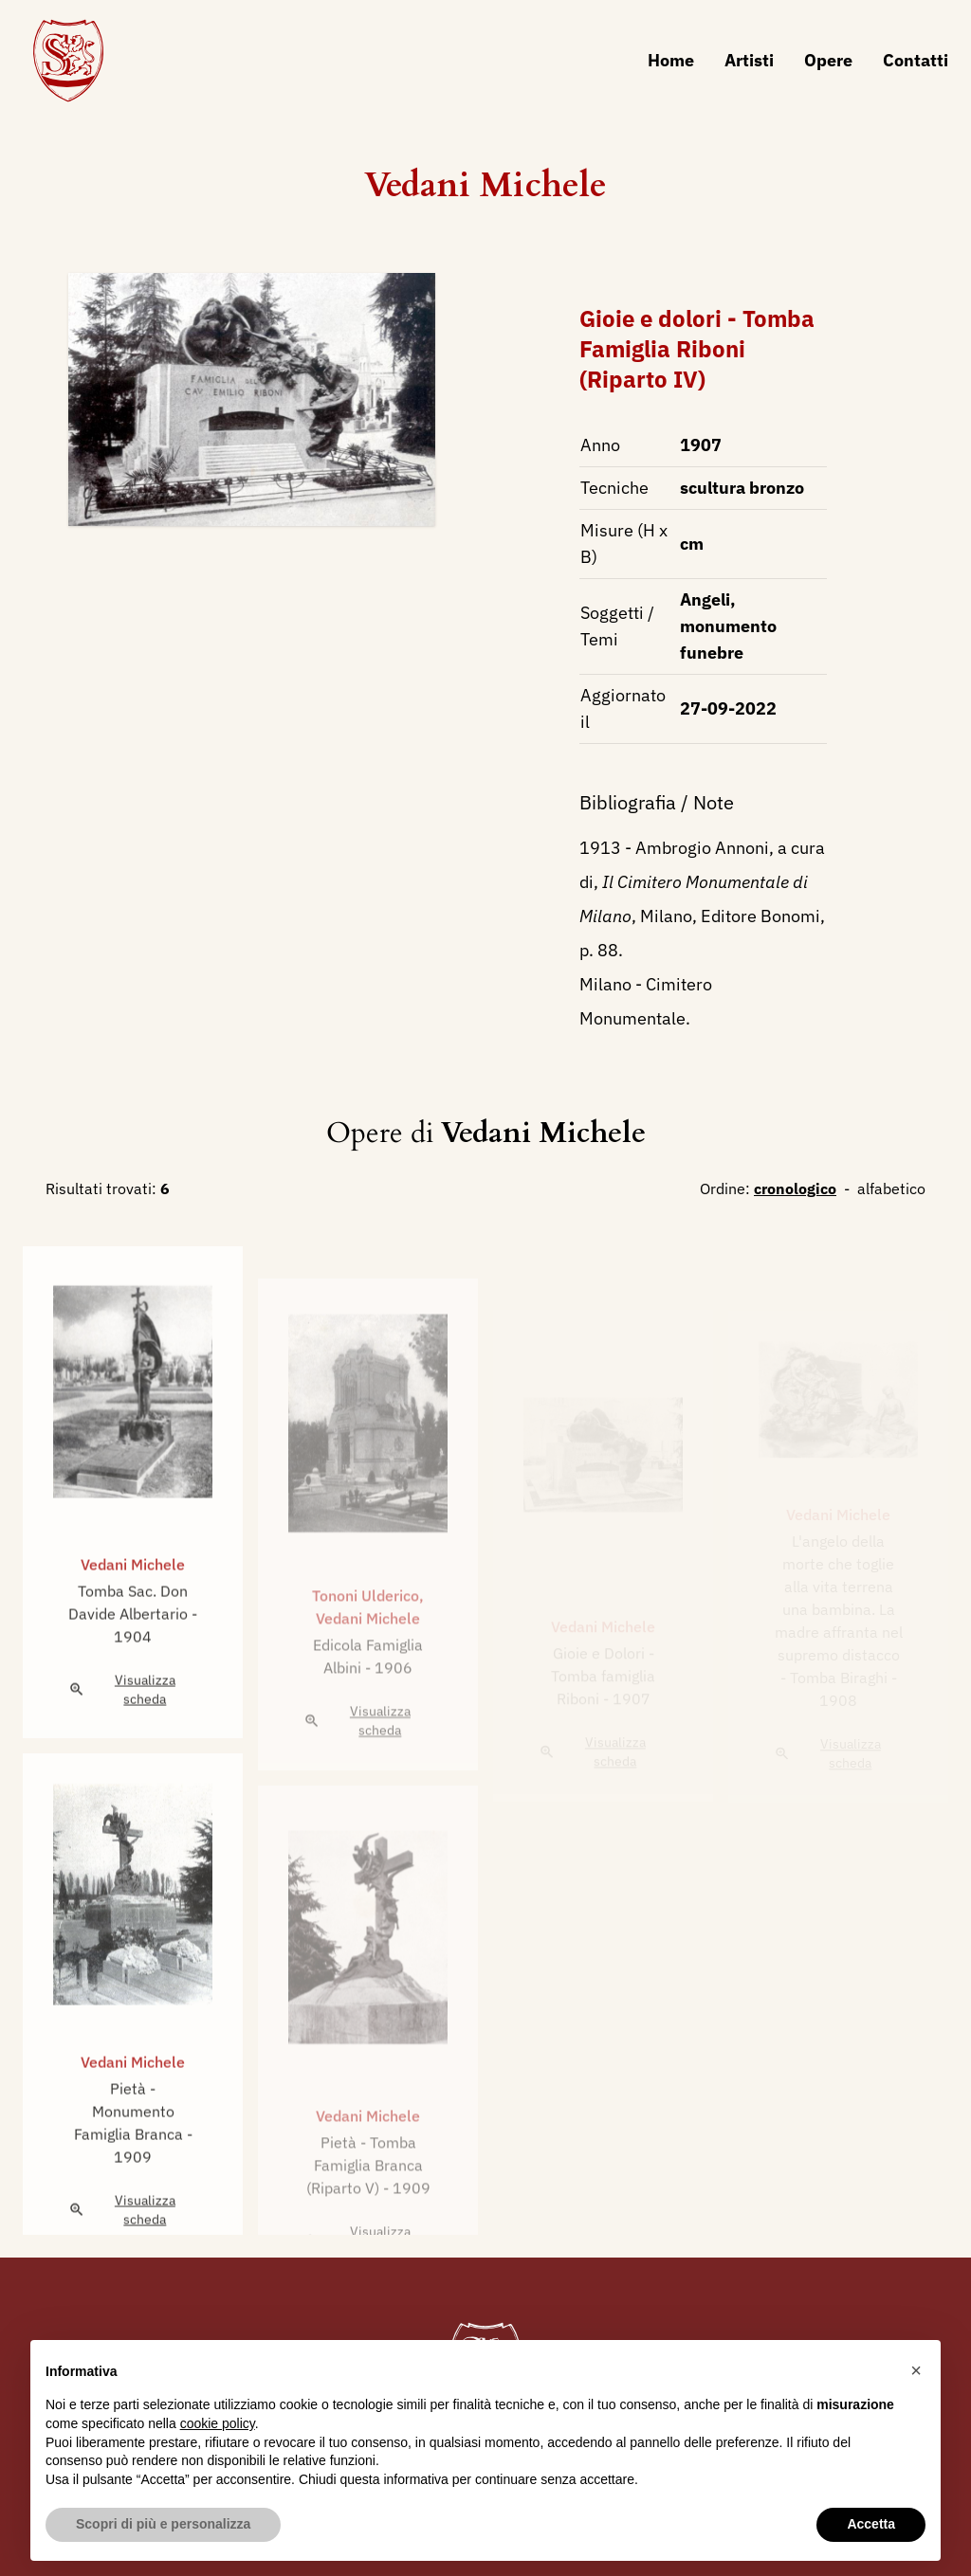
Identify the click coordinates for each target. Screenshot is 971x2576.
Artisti (749, 60)
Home (671, 60)
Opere (828, 60)
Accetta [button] (871, 2523)
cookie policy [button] (217, 2423)
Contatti (915, 60)
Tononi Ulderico (365, 1624)
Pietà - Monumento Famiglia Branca (130, 2136)
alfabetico (891, 1188)
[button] (916, 2370)
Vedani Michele (485, 185)
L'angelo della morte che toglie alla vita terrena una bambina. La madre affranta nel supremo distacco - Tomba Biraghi (839, 1609)
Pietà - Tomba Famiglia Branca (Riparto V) (364, 2194)
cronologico (795, 1188)
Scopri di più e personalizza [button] (163, 2523)
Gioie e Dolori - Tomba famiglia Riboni (603, 1677)
